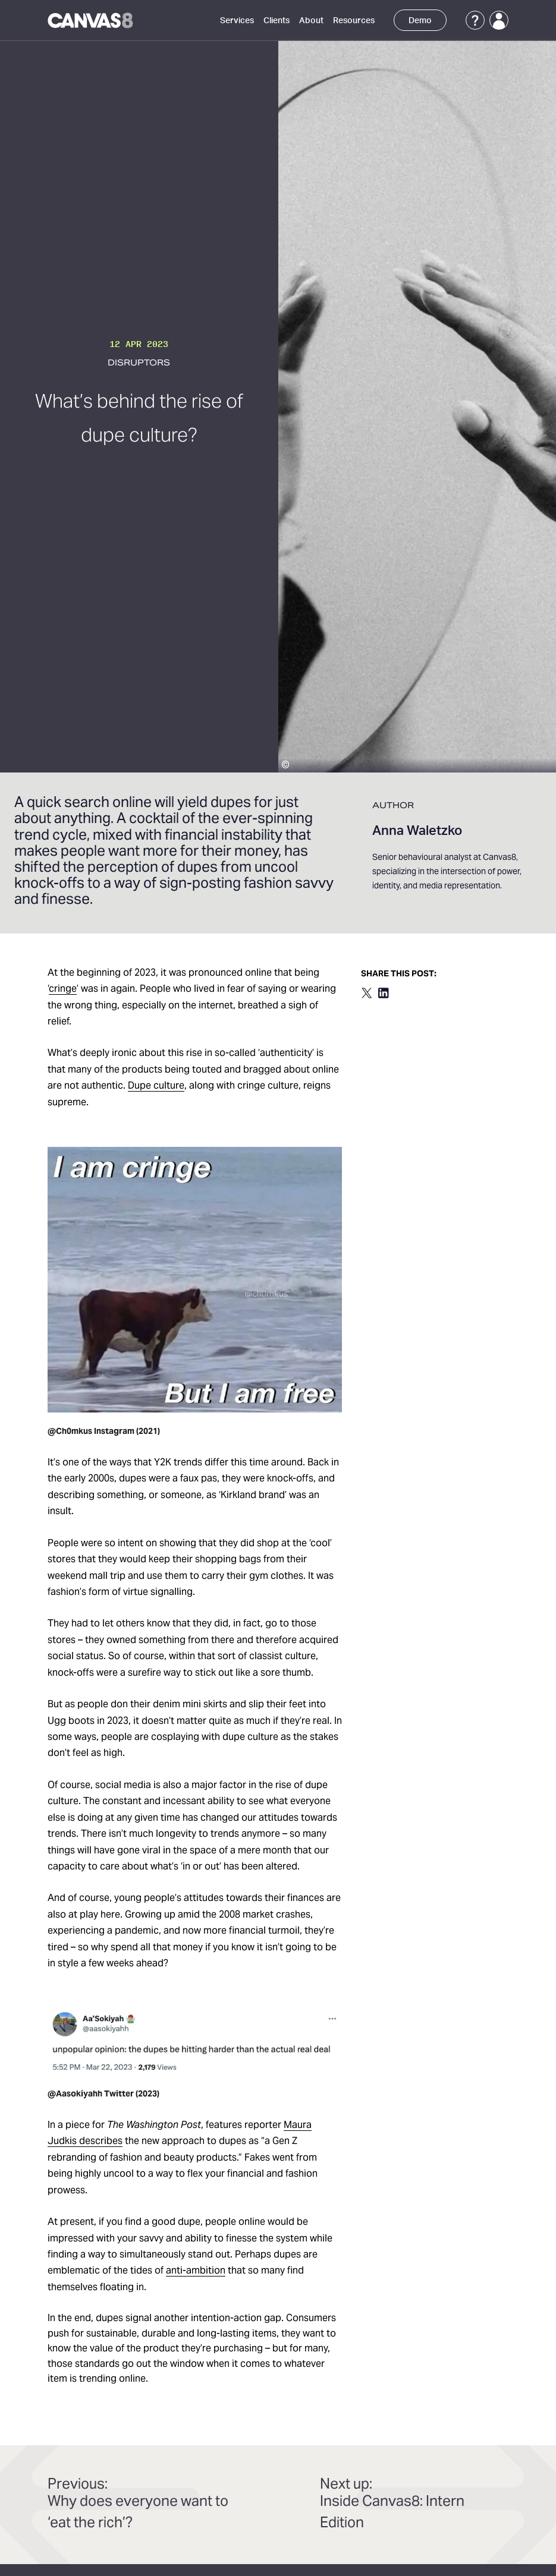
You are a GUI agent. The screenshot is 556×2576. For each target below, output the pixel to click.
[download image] (195, 1279)
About (311, 21)
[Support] (475, 20)
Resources (354, 21)
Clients (276, 21)
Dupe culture (156, 1086)
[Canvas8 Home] (91, 20)
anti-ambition (195, 2271)
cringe (63, 989)
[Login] (498, 20)
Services (237, 21)
